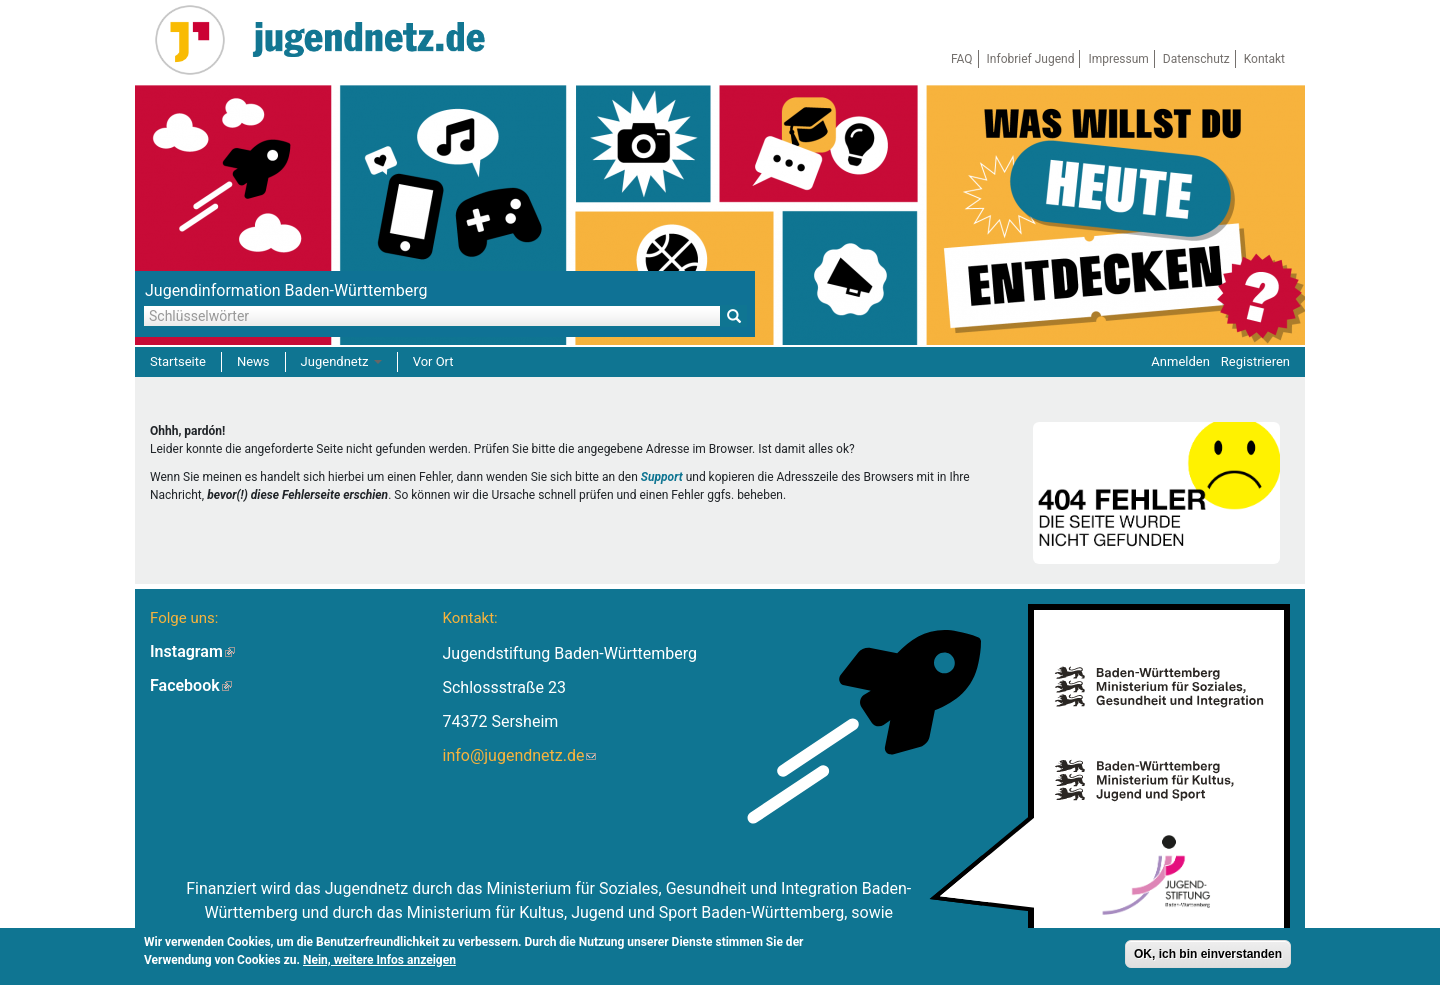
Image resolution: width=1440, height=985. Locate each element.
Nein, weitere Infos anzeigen (379, 961)
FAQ (962, 59)
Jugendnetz (341, 361)
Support (662, 477)
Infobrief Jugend (1031, 59)
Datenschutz (1196, 59)
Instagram (192, 651)
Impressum (1118, 59)
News (253, 361)
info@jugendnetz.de (519, 755)
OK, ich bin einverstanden (1208, 955)
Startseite (178, 361)
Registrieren (1255, 361)
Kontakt (1264, 59)
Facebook (191, 685)
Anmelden (1180, 361)
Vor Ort (433, 361)
